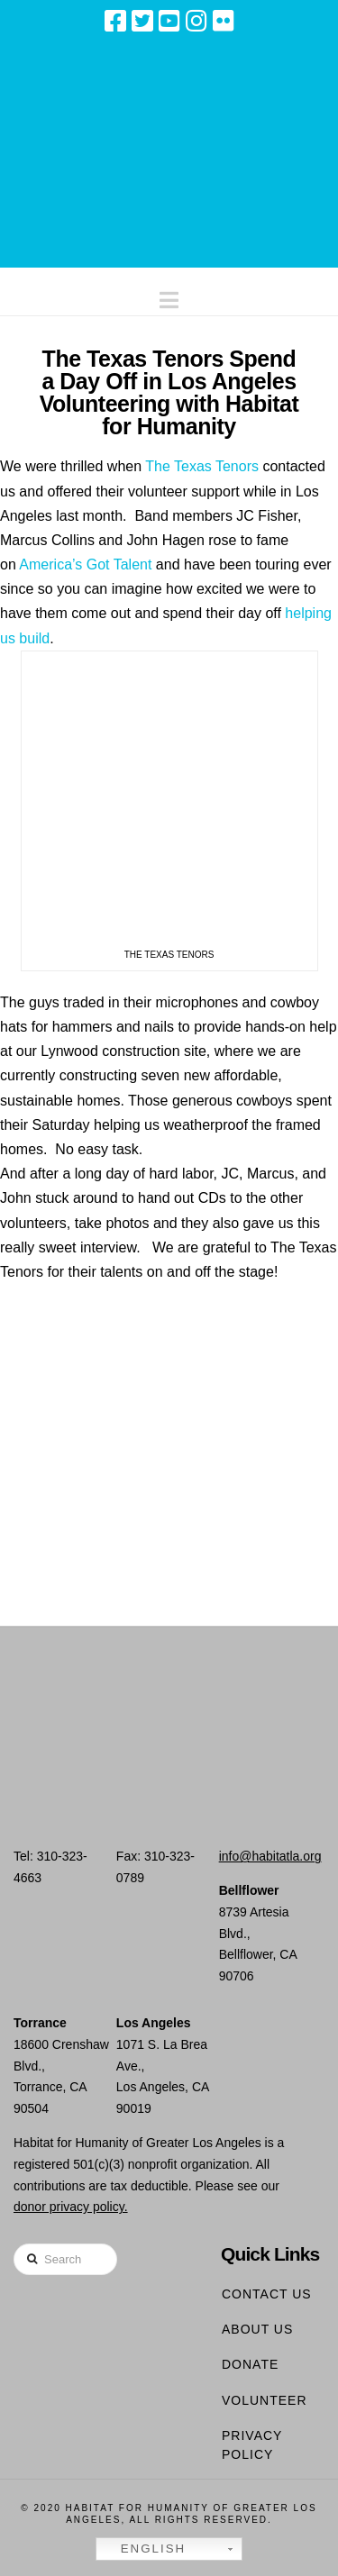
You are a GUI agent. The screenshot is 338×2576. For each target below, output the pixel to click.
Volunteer (264, 2400)
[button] (169, 296)
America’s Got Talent (87, 564)
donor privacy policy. (71, 2206)
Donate (250, 2364)
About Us (257, 2329)
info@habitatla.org (270, 1856)
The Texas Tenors (202, 466)
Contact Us (267, 2294)
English (143, 2549)
